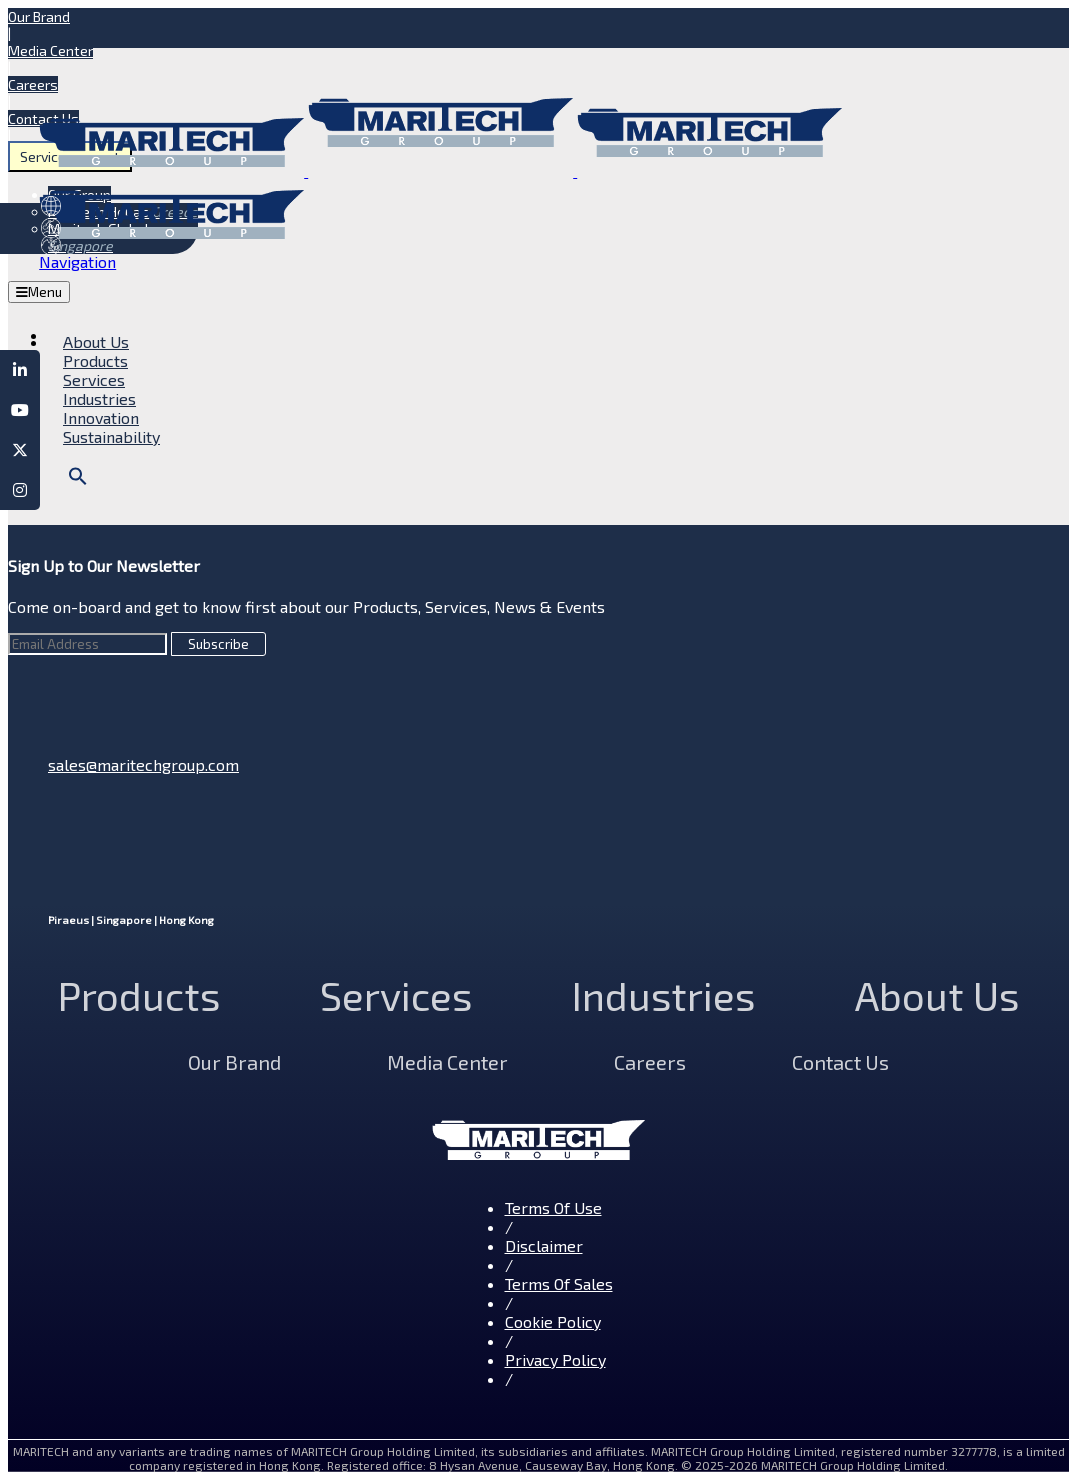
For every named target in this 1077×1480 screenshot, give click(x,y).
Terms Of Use (553, 1207)
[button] (78, 479)
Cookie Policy (553, 1321)
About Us (937, 995)
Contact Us (840, 1062)
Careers (33, 84)
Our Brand (39, 16)
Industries (663, 995)
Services (396, 995)
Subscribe (218, 644)
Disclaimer (544, 1245)
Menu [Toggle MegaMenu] (39, 292)
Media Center (50, 50)
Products (139, 995)
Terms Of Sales (559, 1283)
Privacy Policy (555, 1359)
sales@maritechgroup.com (143, 764)
